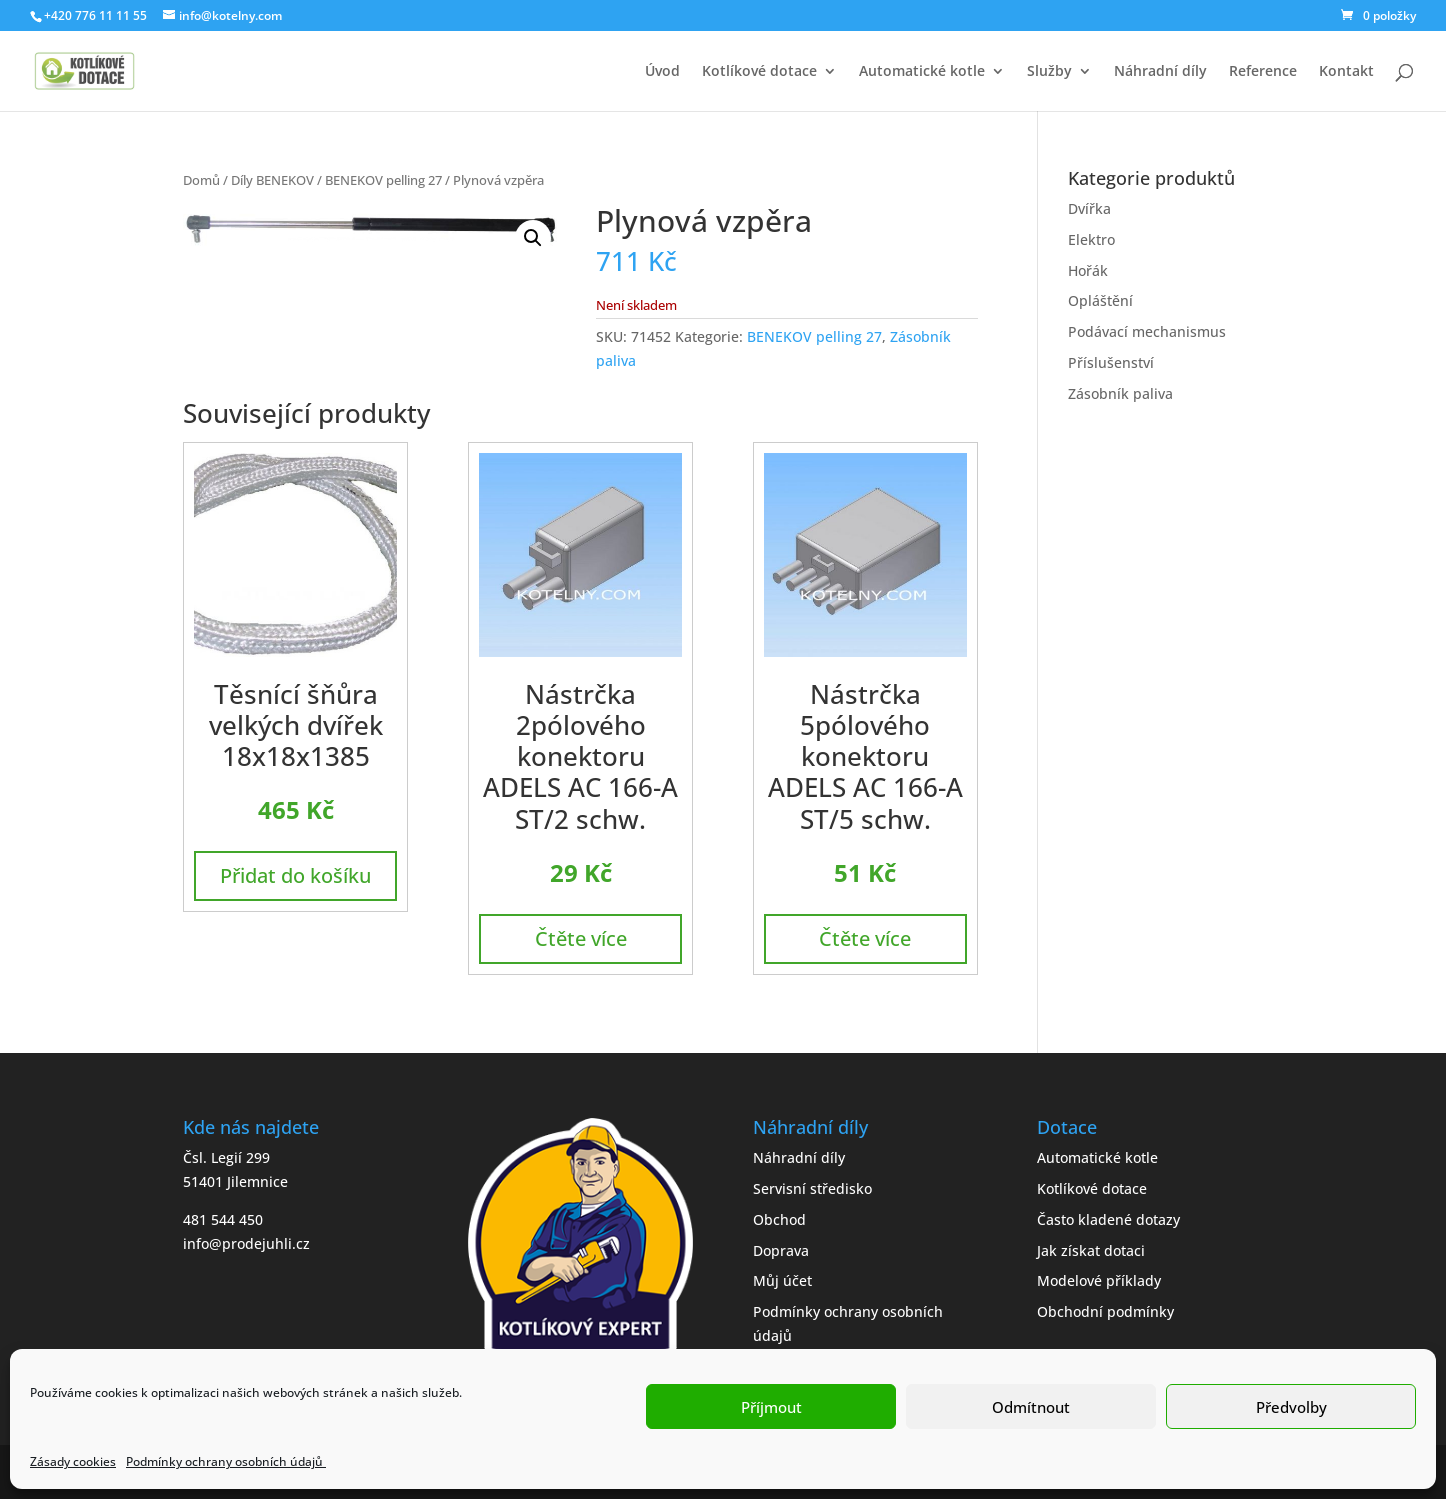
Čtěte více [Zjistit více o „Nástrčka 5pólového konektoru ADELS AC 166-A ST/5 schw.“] (865, 938)
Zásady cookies (73, 1461)
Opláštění (1100, 300)
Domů (201, 180)
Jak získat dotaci (1091, 1250)
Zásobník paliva (1120, 393)
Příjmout (771, 1407)
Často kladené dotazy (1108, 1219)
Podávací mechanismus (1147, 331)
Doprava (781, 1250)
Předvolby (1291, 1407)
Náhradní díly (1160, 72)
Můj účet (782, 1280)
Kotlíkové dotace (759, 72)
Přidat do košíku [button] (295, 875)
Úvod (662, 72)
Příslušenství (1111, 362)
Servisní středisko (812, 1188)
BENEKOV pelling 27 (383, 180)
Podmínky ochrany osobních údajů (226, 1461)
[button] (533, 238)
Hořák (1088, 270)
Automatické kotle (922, 72)
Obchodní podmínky (1105, 1311)
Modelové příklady (1099, 1280)
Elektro (1091, 239)
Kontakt (1346, 72)
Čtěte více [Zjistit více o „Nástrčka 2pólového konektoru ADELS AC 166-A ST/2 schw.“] (581, 938)
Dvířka (1089, 208)
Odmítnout (1031, 1407)
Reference (1263, 72)
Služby (1049, 72)
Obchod (779, 1219)
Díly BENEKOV (272, 180)
